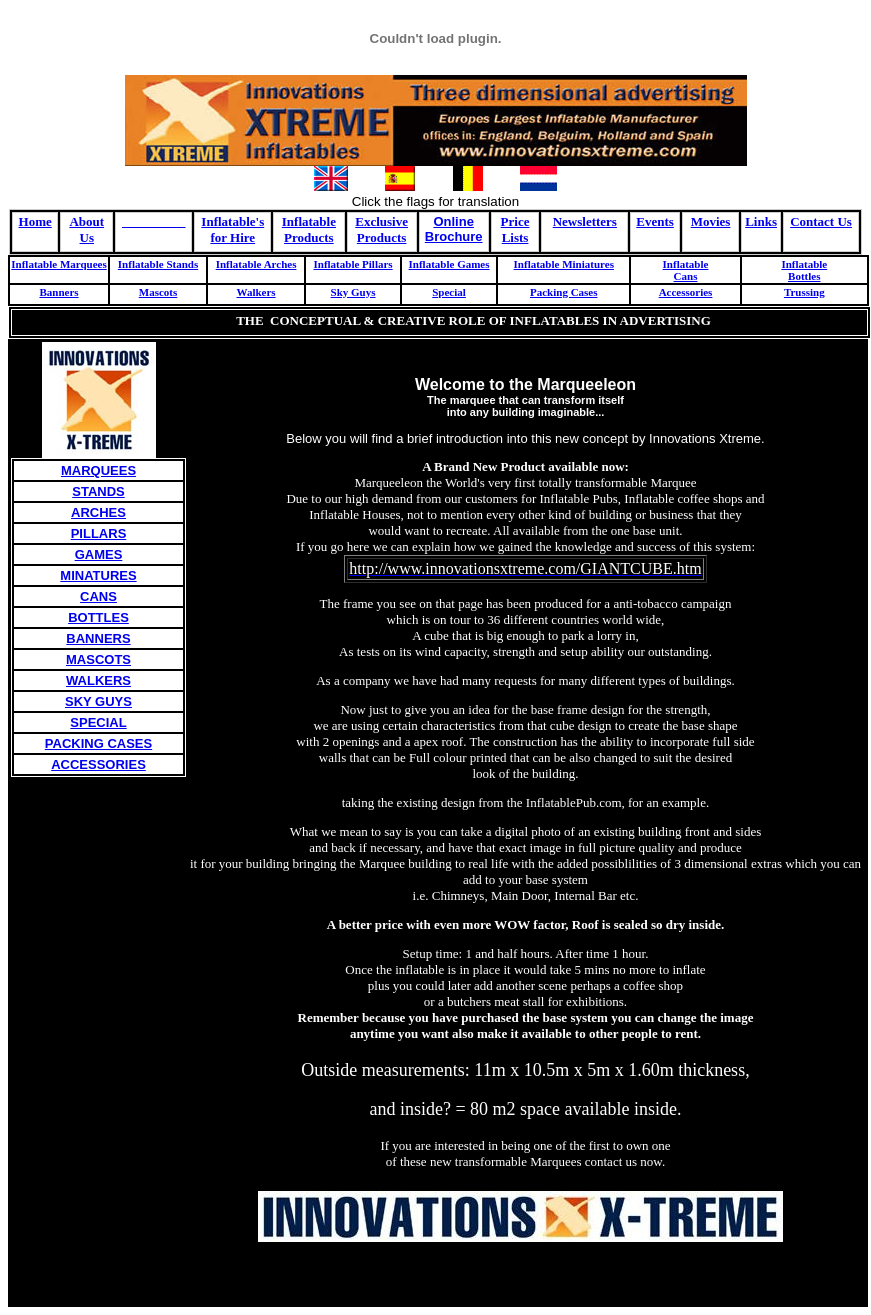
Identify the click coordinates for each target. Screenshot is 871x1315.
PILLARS (99, 533)
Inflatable (686, 264)
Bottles (804, 276)
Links (761, 221)
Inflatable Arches (256, 264)
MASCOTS (98, 659)
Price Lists (515, 229)
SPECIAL (98, 722)
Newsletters (585, 221)
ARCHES (98, 512)
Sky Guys (353, 292)
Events (655, 221)
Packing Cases (564, 292)
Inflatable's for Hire (232, 229)
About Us (86, 229)
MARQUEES (98, 470)
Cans (686, 276)
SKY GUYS (98, 701)
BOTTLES (98, 617)
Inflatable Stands (158, 264)
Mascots (158, 292)
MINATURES (98, 575)
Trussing (804, 292)
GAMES (99, 554)
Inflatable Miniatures (564, 264)
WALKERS (98, 680)
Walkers (255, 292)
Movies (711, 221)
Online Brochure (454, 229)
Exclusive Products (381, 229)
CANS (98, 596)
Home (35, 221)
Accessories (686, 292)
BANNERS (98, 638)
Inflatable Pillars (352, 264)
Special (449, 292)
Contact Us (821, 221)
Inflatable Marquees (58, 264)
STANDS (98, 491)
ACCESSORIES (98, 764)
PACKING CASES (98, 743)
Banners (58, 292)
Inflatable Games (449, 264)
